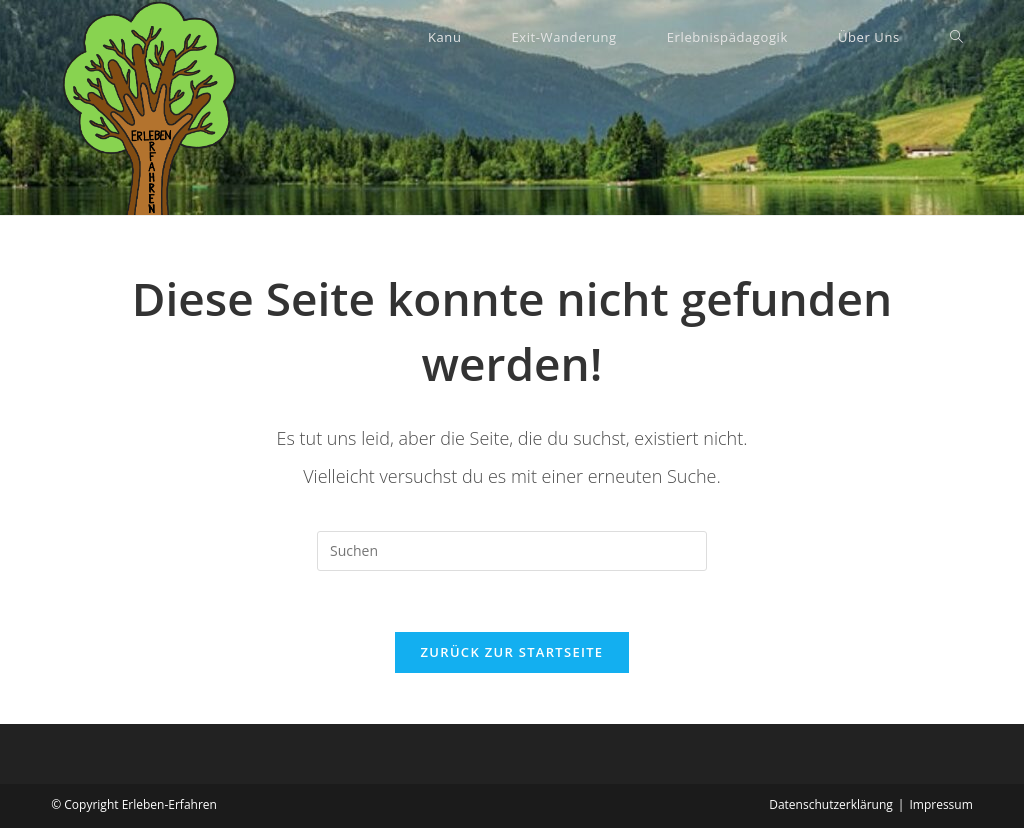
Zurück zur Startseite (512, 652)
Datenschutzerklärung (831, 804)
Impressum (940, 804)
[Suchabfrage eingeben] (512, 551)
